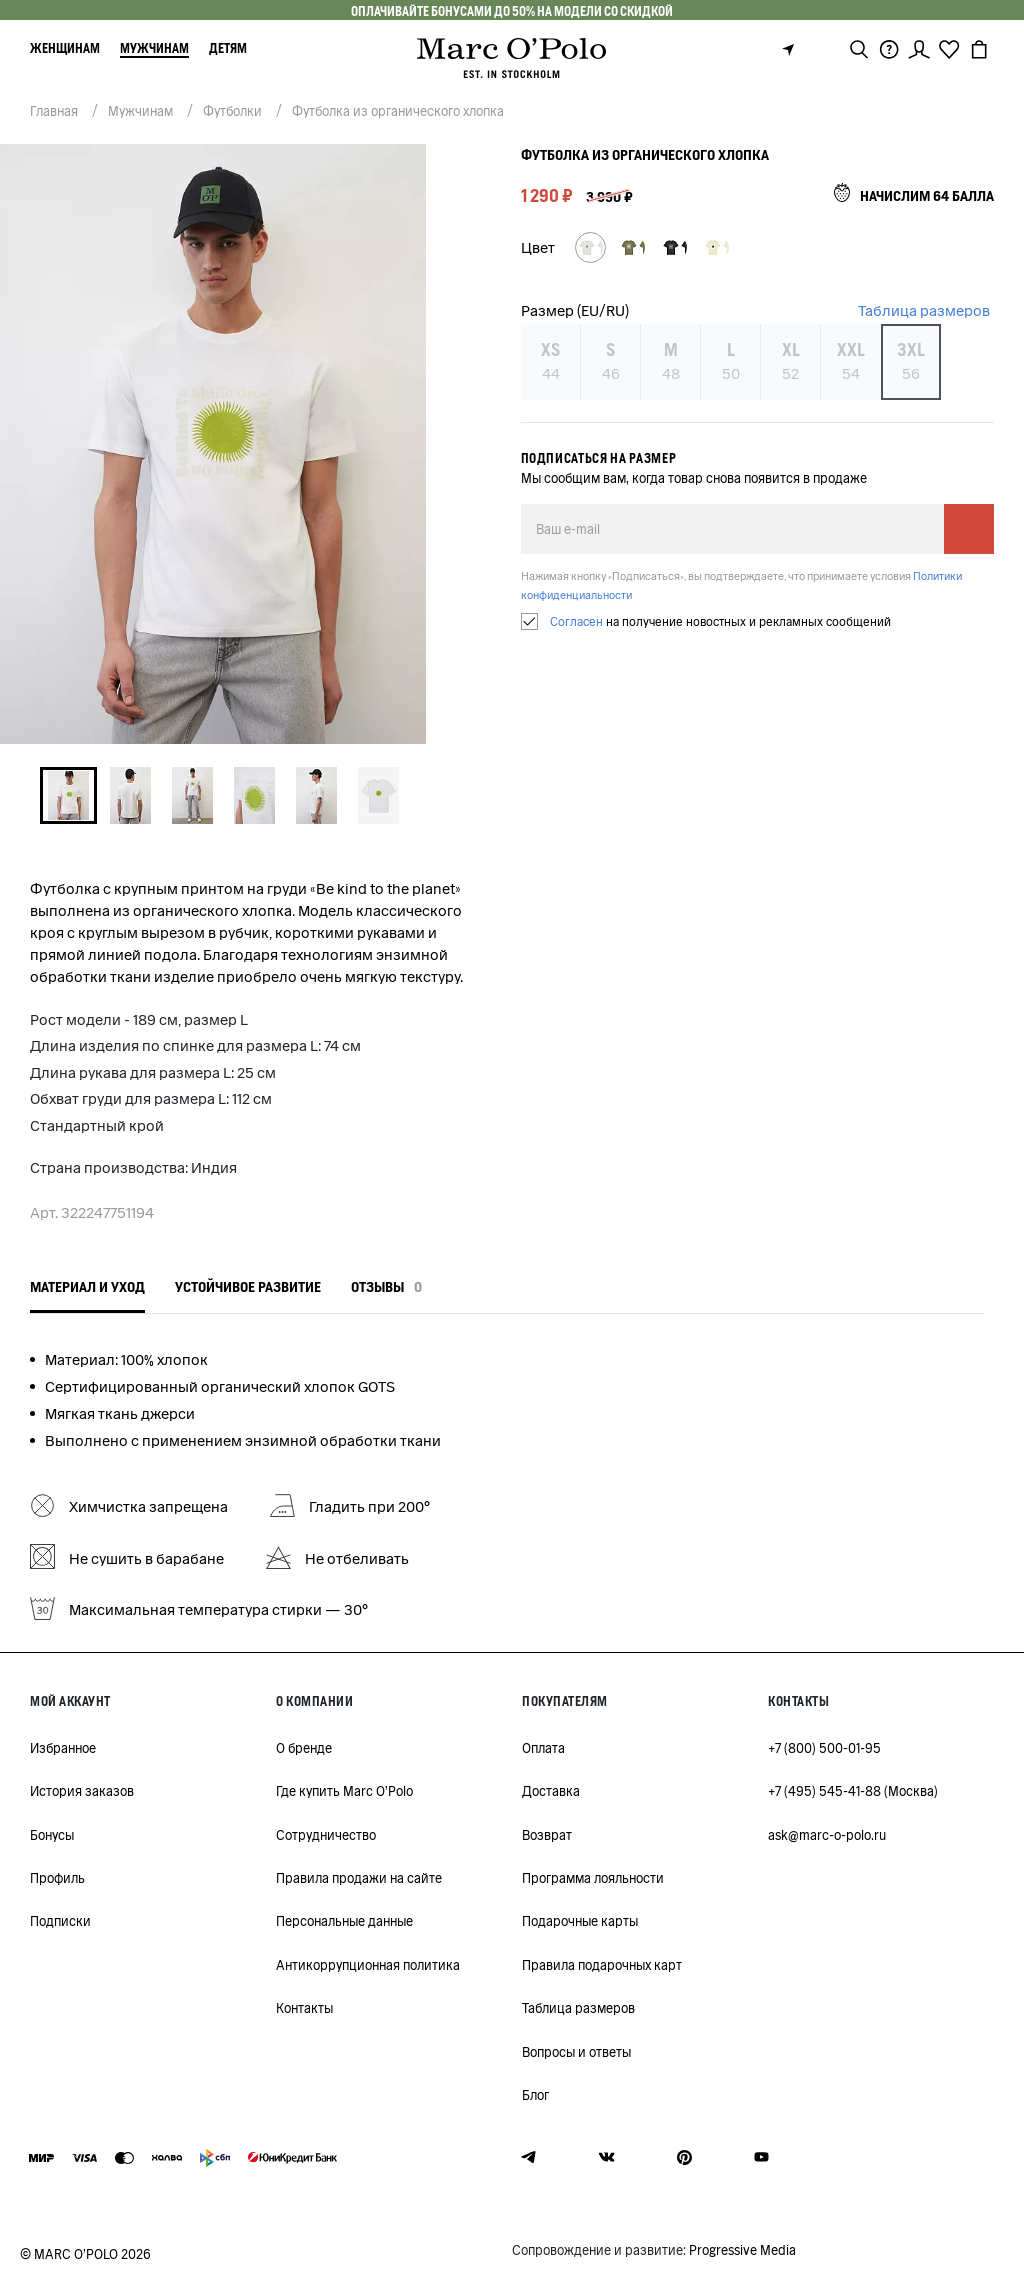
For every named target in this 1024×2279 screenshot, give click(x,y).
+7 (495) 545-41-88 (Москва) (853, 1791)
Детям (228, 48)
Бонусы (52, 1835)
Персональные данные (344, 1921)
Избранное (63, 1748)
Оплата (543, 1748)
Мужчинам (154, 48)
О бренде (304, 1748)
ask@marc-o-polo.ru (827, 1835)
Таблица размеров (924, 311)
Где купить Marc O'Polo (344, 1791)
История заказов (82, 1791)
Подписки (60, 1921)
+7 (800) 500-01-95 (824, 1748)
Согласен (576, 621)
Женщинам (65, 48)
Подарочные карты (580, 1921)
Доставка (551, 1791)
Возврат (547, 1835)
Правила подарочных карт (602, 1965)
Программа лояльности (593, 1878)
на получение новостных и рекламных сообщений (720, 621)
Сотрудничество (326, 1835)
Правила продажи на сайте (359, 1878)
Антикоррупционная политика (368, 1965)
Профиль (57, 1878)
